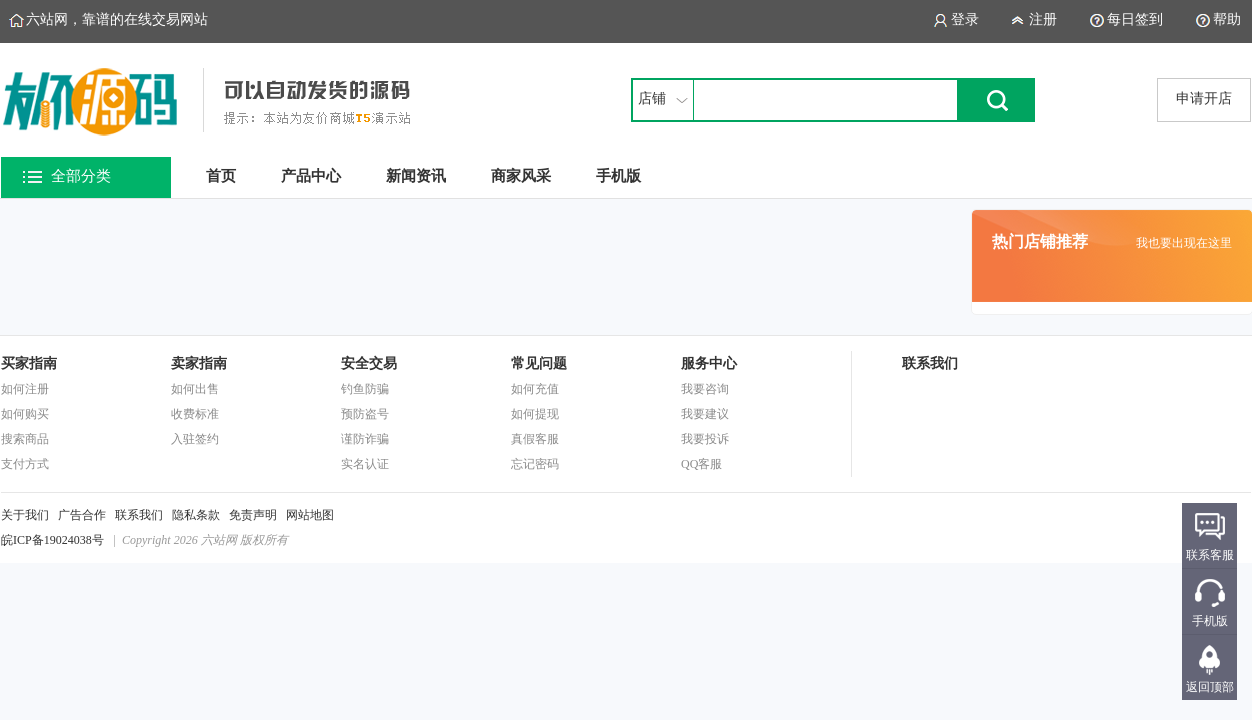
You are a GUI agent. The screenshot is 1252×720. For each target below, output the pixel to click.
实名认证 (365, 464)
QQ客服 (701, 464)
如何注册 (25, 389)
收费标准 (195, 414)
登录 (965, 19)
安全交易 (369, 363)
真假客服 (535, 439)
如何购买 (25, 414)
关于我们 (25, 515)
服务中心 (709, 363)
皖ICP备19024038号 (52, 540)
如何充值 (535, 389)
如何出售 (195, 389)
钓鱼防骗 (365, 389)
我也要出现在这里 (1184, 243)
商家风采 (521, 176)
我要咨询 (705, 389)
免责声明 (253, 515)
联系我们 (139, 515)
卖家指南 (199, 363)
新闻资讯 (416, 176)
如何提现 (535, 414)
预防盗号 (365, 414)
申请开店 (1204, 98)
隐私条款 (196, 515)
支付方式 (25, 464)
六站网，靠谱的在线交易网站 (117, 19)
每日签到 (1135, 19)
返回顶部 (1210, 687)
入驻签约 (195, 439)
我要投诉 (705, 439)
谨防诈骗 (365, 439)
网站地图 (310, 515)
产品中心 (311, 176)
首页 (221, 176)
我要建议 (705, 414)
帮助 (1227, 19)
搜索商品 (25, 439)
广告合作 (82, 515)
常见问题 (539, 363)
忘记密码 (535, 464)
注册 (1043, 19)
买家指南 (29, 363)
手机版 (618, 176)
